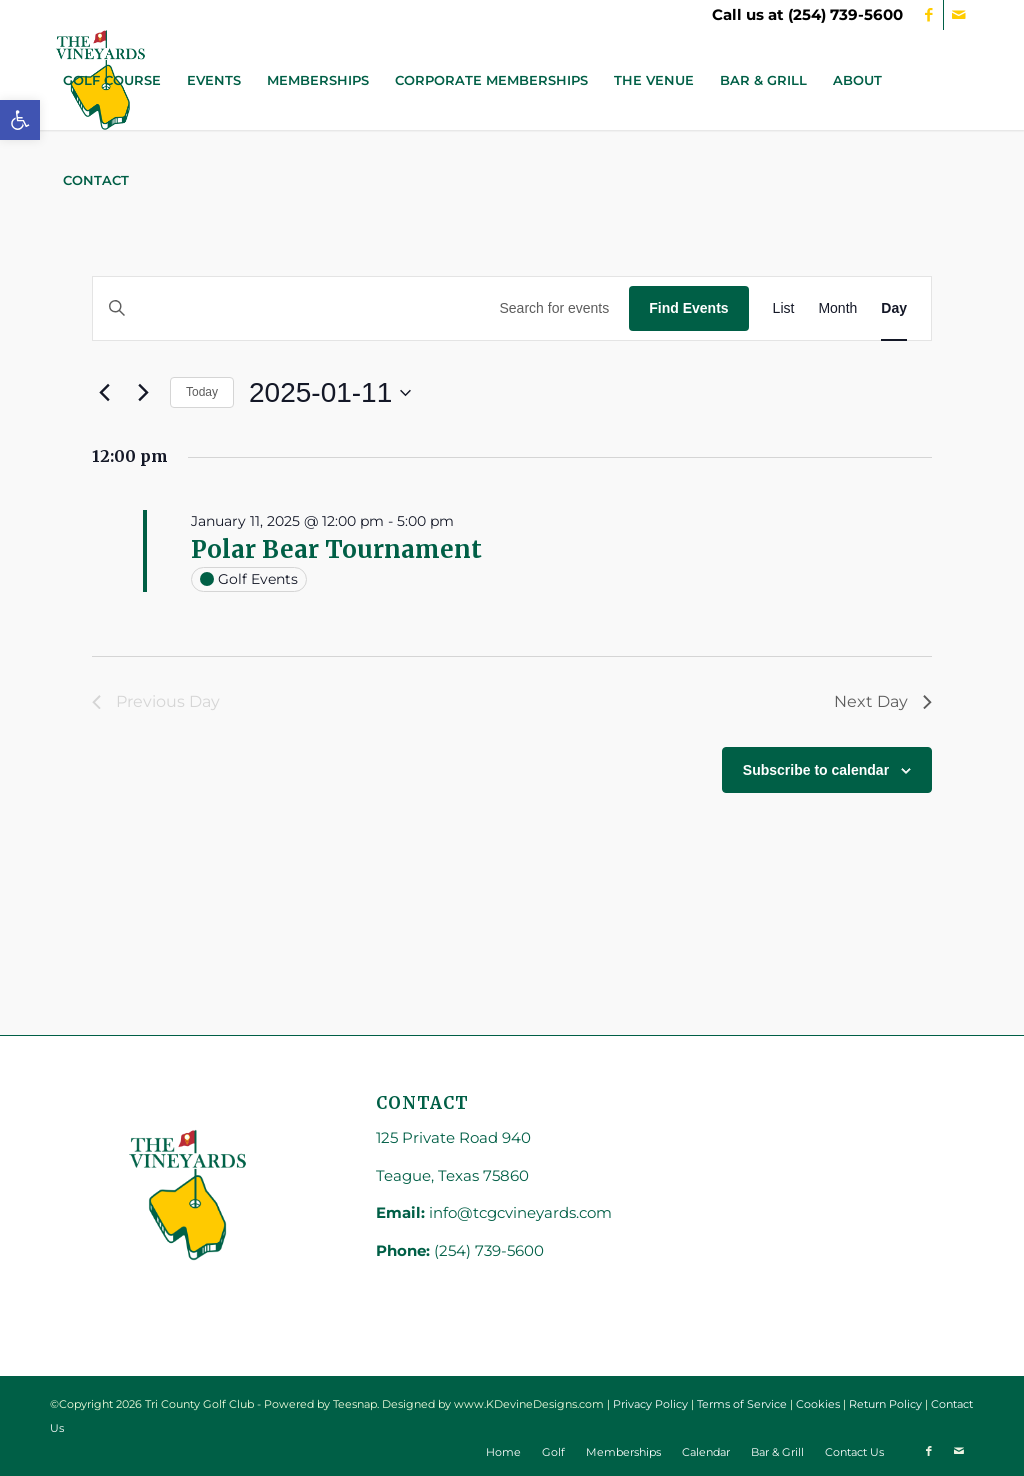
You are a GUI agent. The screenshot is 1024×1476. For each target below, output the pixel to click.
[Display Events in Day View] (894, 308)
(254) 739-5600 (845, 14)
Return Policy (885, 1404)
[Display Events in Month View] (837, 308)
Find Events (688, 308)
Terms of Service (742, 1404)
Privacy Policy (650, 1404)
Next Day (883, 701)
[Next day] (143, 393)
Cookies (818, 1404)
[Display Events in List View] (784, 308)
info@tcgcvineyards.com (520, 1212)
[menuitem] (112, 80)
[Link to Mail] (959, 15)
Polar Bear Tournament (336, 549)
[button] (20, 120)
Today (202, 392)
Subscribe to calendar (816, 770)
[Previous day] (104, 393)
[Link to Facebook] (928, 15)
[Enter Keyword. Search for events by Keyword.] (361, 308)
